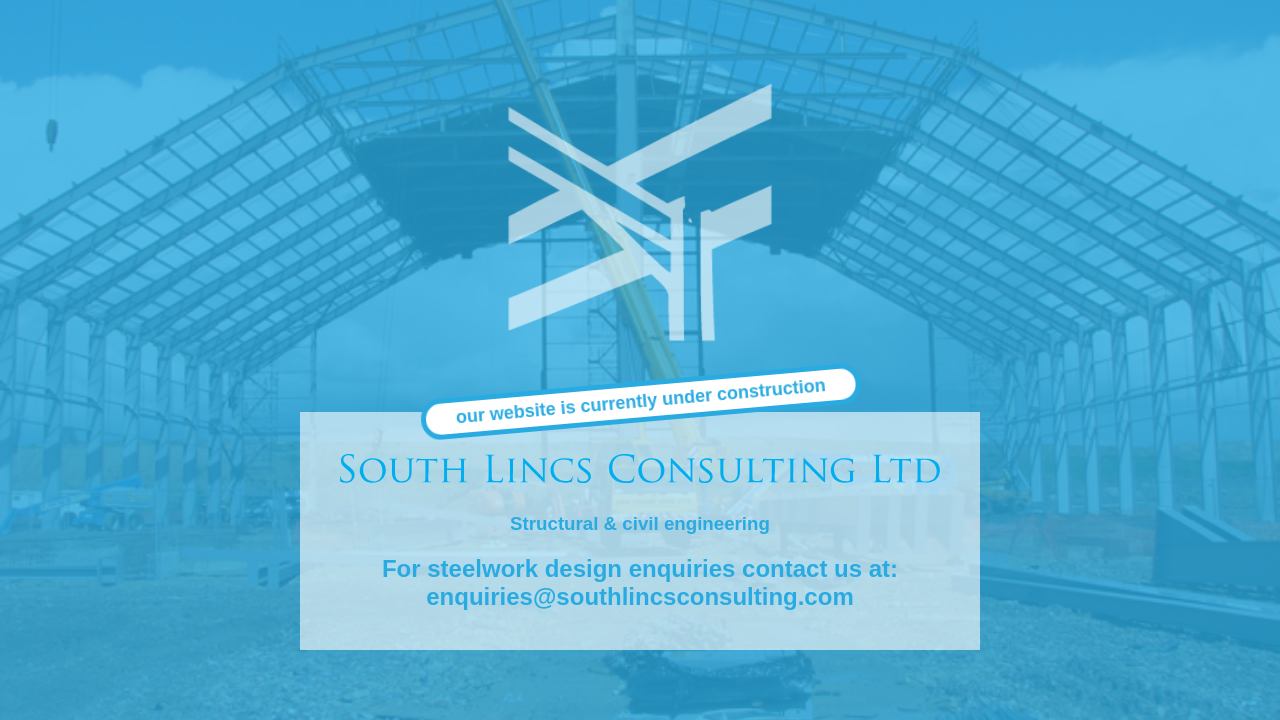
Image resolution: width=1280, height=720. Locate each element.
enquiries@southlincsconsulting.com (639, 596)
